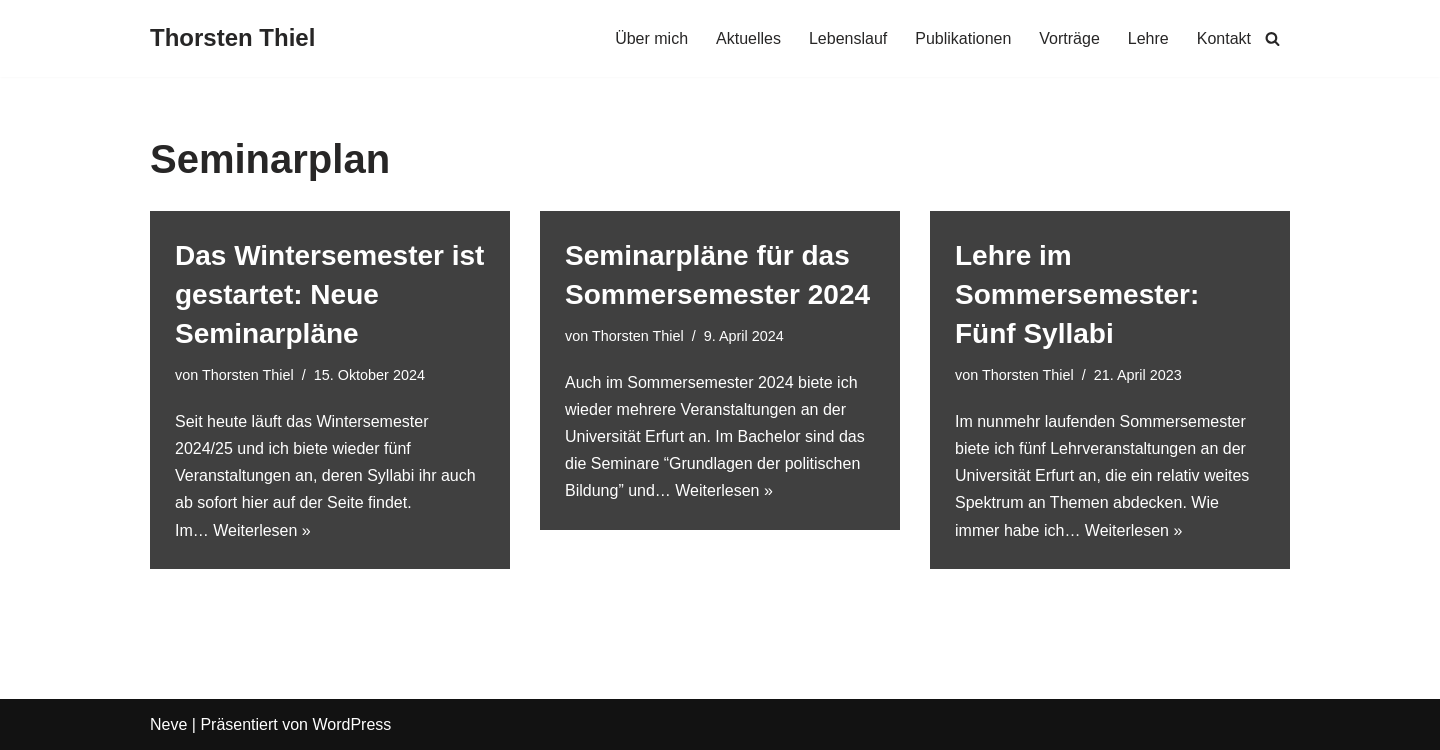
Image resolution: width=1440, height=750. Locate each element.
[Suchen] (1272, 38)
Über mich (651, 38)
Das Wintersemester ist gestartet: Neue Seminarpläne (329, 294)
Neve (168, 724)
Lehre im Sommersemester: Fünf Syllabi (1077, 294)
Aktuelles (748, 38)
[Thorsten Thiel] (232, 38)
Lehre (1148, 38)
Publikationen (963, 38)
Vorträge (1069, 38)
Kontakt (1224, 38)
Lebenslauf (848, 38)
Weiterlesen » (262, 530)
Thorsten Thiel (248, 375)
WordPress (351, 724)
